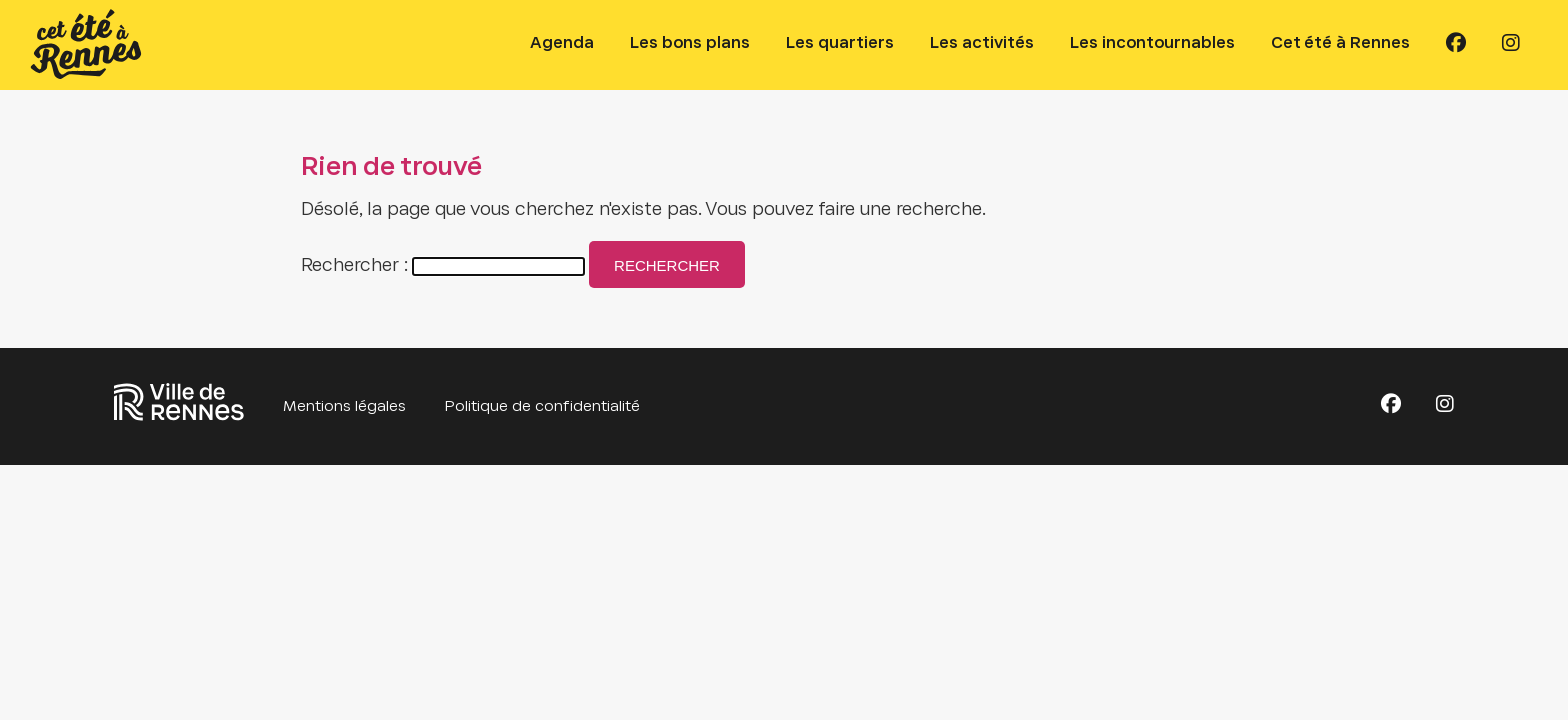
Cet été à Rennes (1340, 43)
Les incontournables (1152, 43)
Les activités (982, 43)
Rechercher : (354, 266)
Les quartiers (840, 43)
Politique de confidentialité (542, 407)
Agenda (562, 43)
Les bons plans (690, 43)
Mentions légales (344, 407)
